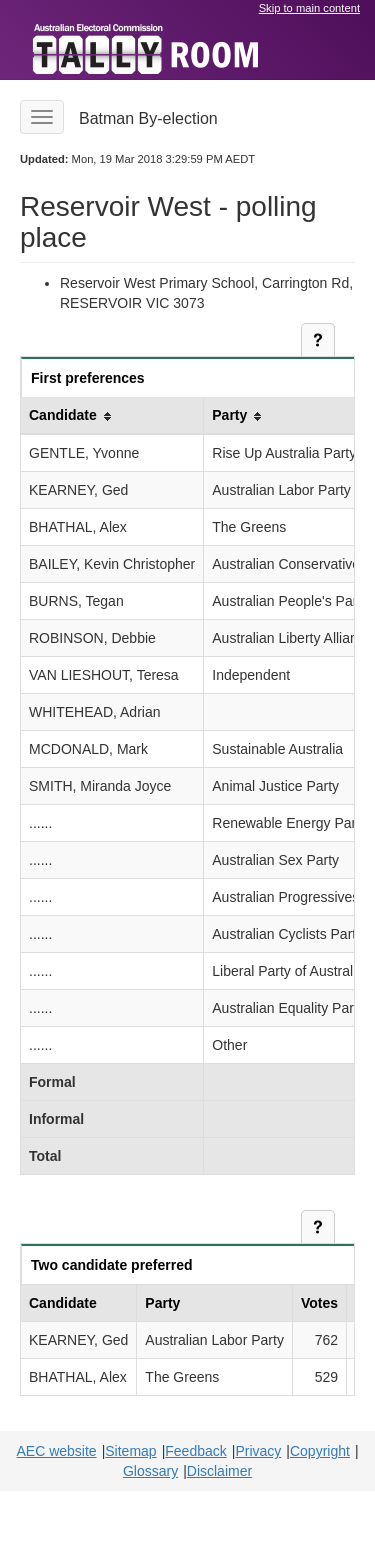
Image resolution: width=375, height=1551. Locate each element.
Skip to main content (309, 8)
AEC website (56, 1451)
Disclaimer (219, 1471)
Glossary (150, 1471)
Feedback (195, 1451)
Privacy (258, 1451)
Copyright (320, 1451)
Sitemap (130, 1451)
